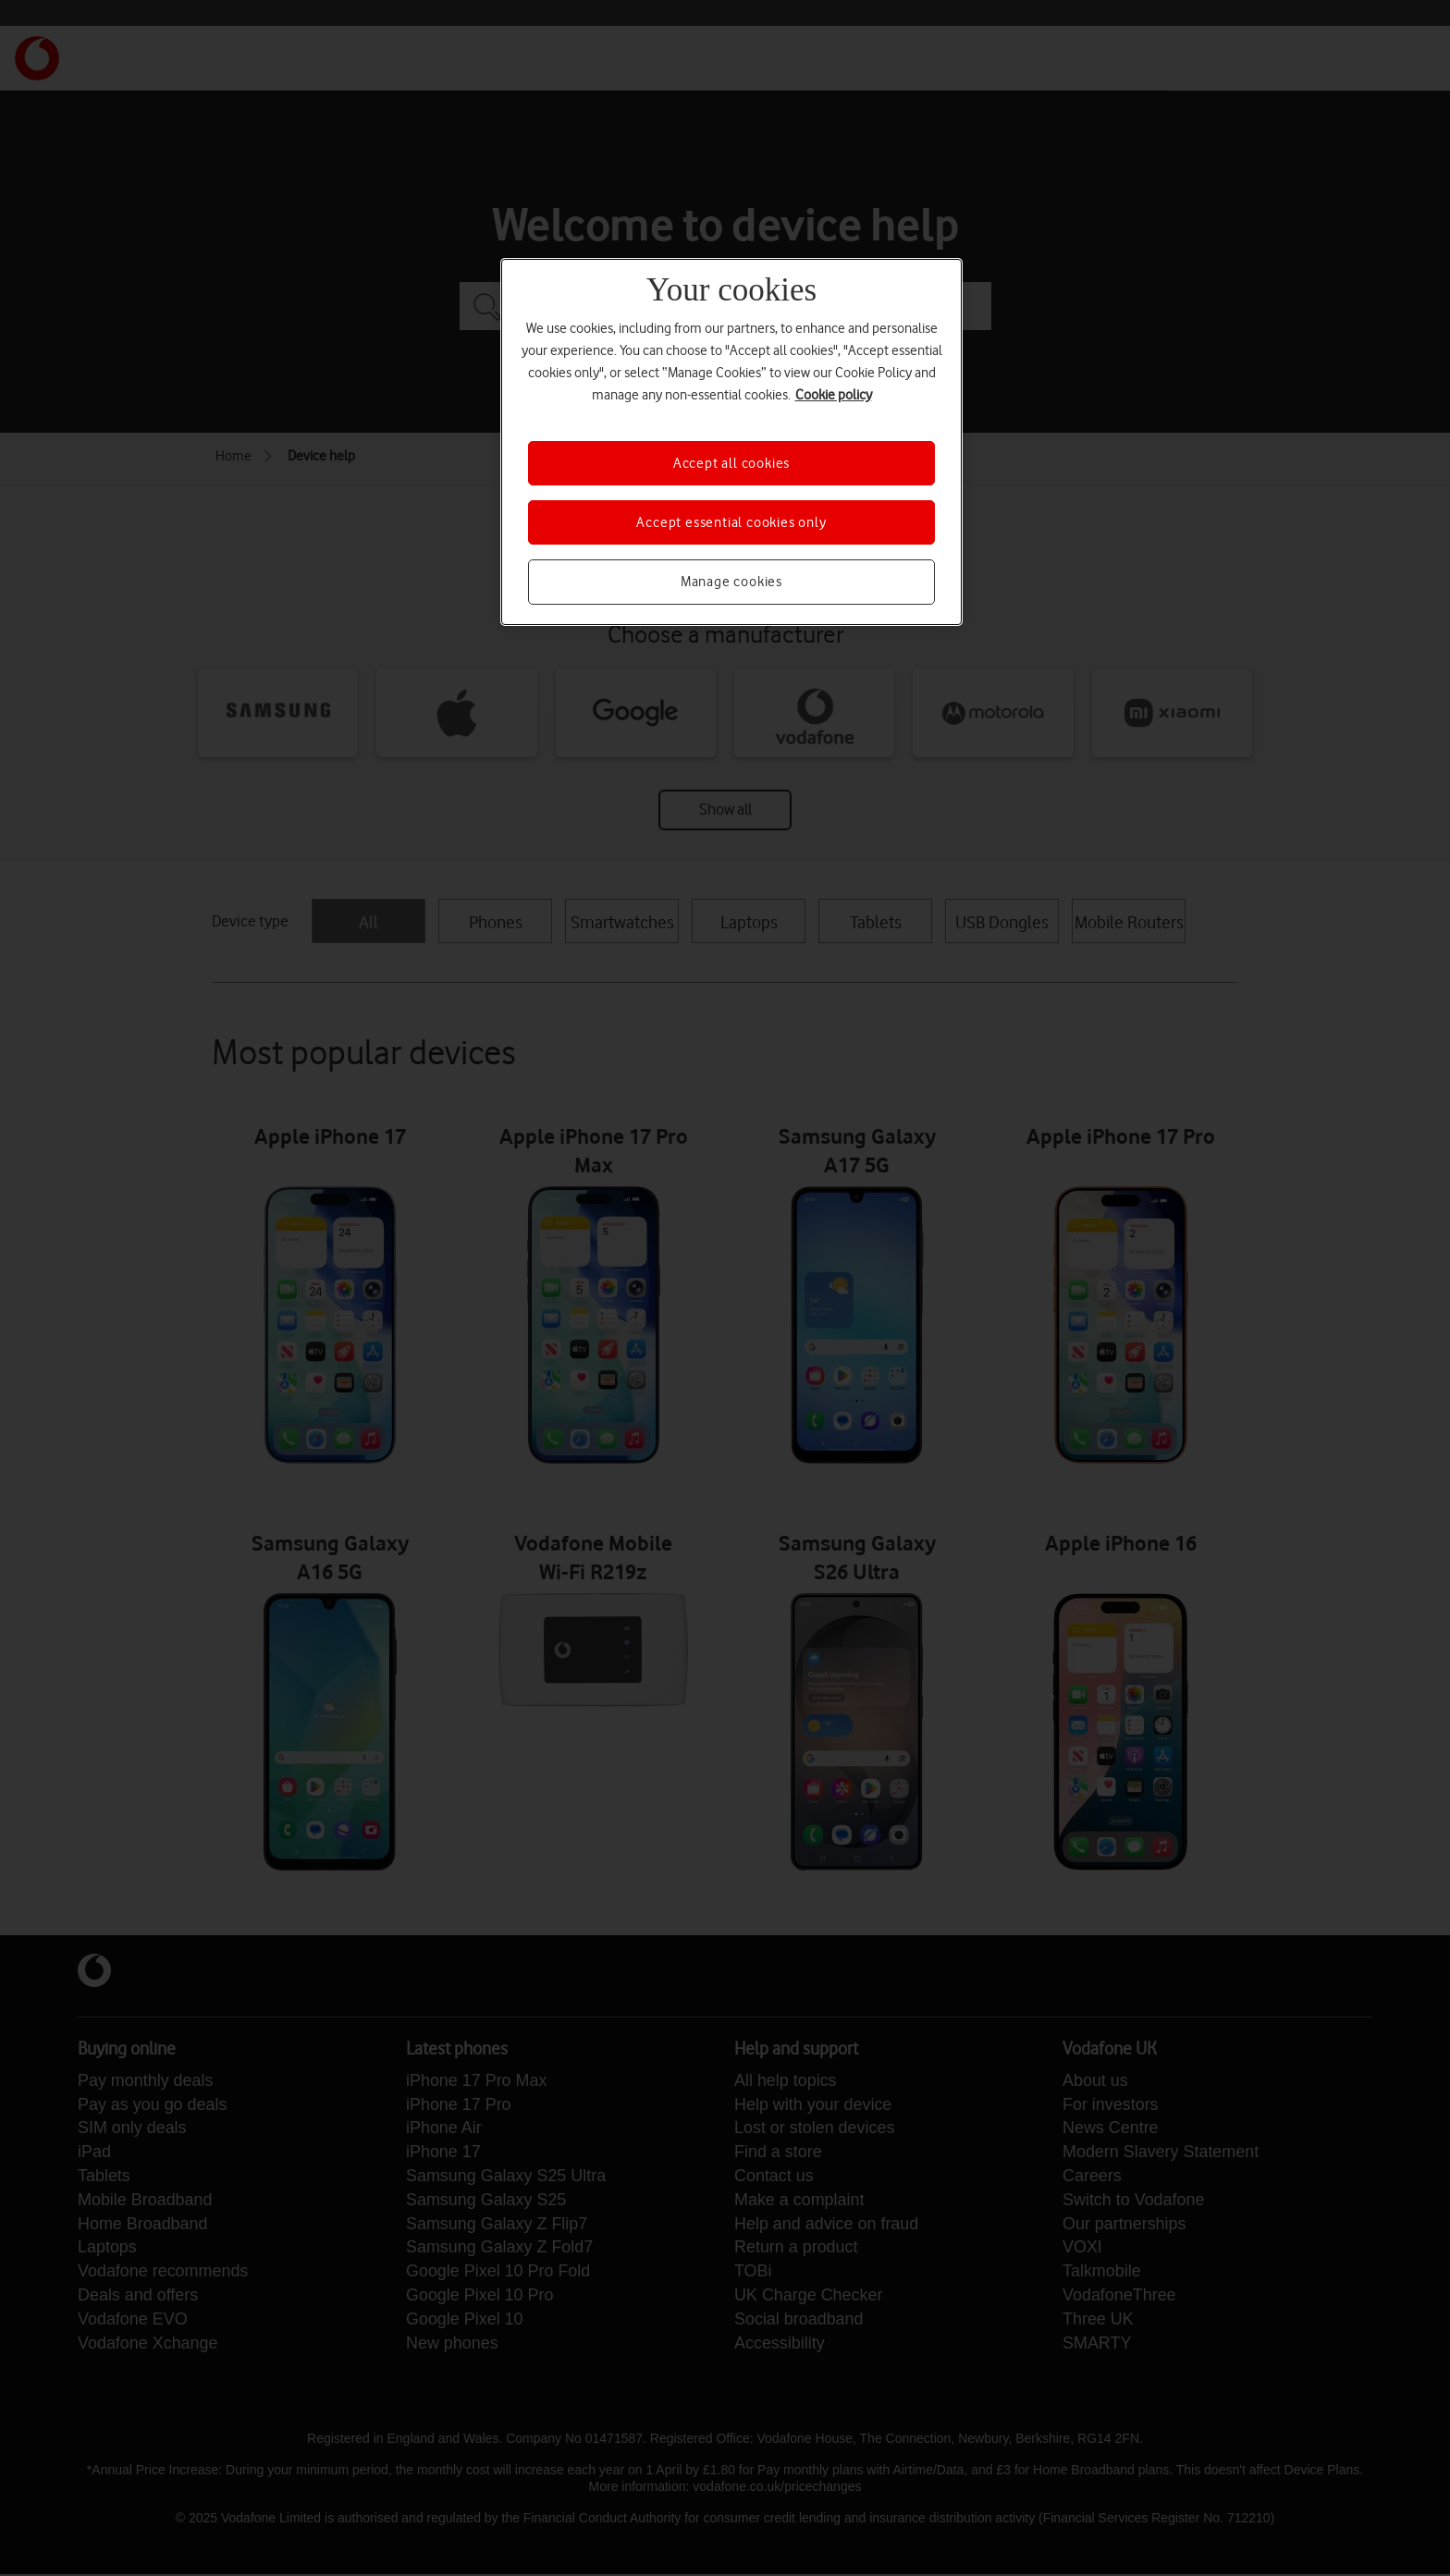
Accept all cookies (731, 463)
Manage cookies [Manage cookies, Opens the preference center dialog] (731, 581)
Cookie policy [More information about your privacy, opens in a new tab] (833, 394)
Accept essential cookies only (731, 522)
